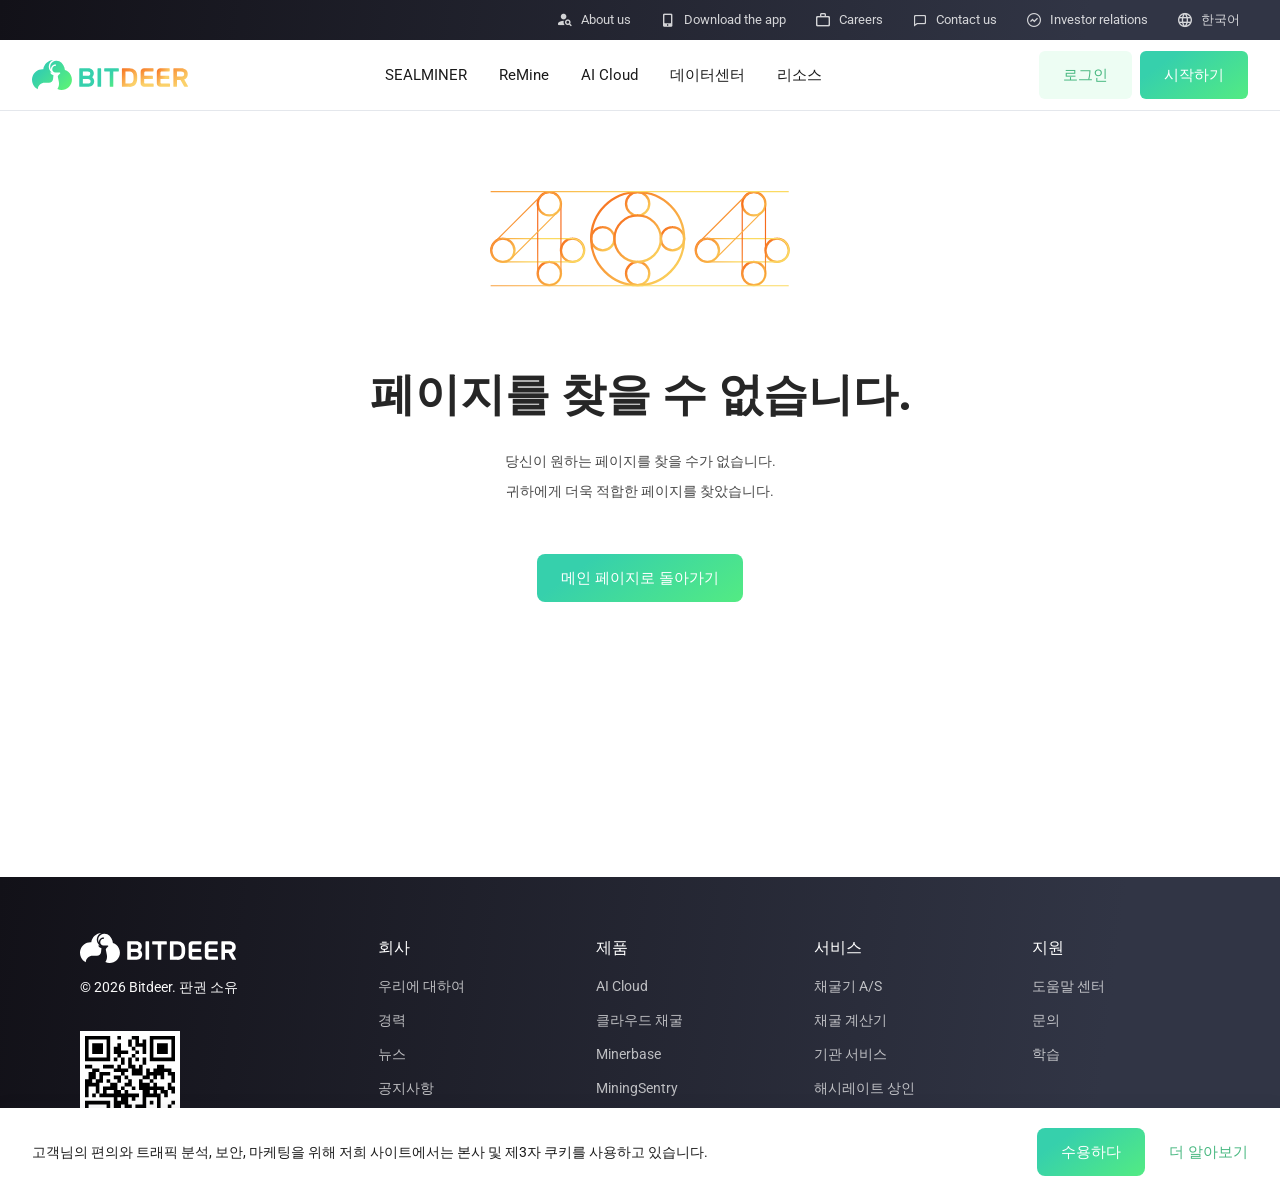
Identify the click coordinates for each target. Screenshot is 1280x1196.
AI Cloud (609, 75)
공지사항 (406, 1088)
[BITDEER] (110, 75)
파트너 (399, 1122)
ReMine (524, 75)
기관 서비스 (850, 1054)
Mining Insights (861, 1156)
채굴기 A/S (848, 986)
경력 (392, 1020)
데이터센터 (707, 75)
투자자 (399, 1156)
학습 (1046, 1054)
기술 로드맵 (632, 1156)
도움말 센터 (1068, 986)
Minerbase (628, 1054)
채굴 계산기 (850, 1020)
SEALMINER (426, 75)
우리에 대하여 (421, 986)
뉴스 (392, 1054)
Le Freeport (631, 1122)
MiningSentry (637, 1088)
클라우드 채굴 (639, 1020)
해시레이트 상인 (864, 1088)
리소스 (799, 75)
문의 (1046, 1020)
